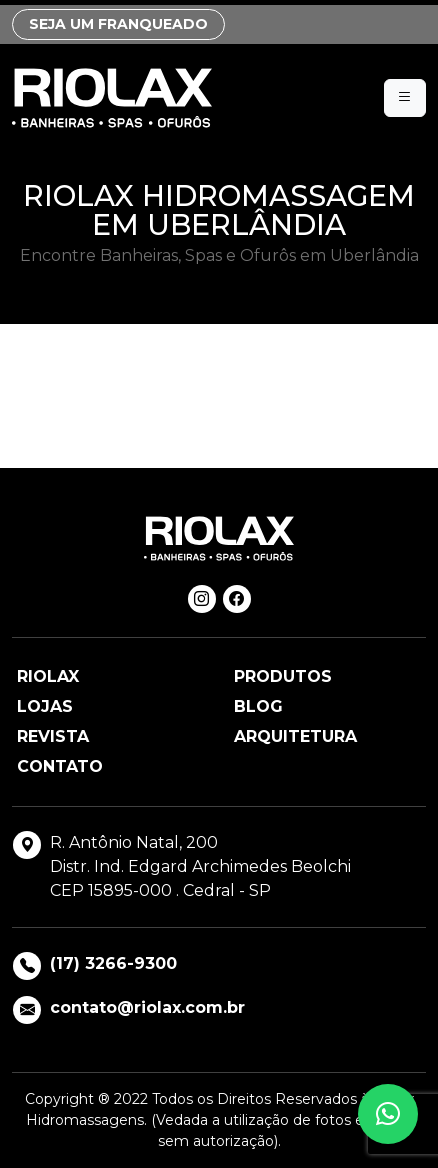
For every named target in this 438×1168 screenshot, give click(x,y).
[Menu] (405, 98)
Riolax (48, 676)
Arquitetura (295, 736)
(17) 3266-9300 (113, 963)
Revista (53, 736)
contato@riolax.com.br (147, 1007)
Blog (258, 706)
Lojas (45, 706)
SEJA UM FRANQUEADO (118, 24)
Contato (60, 766)
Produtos (283, 676)
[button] (388, 1114)
